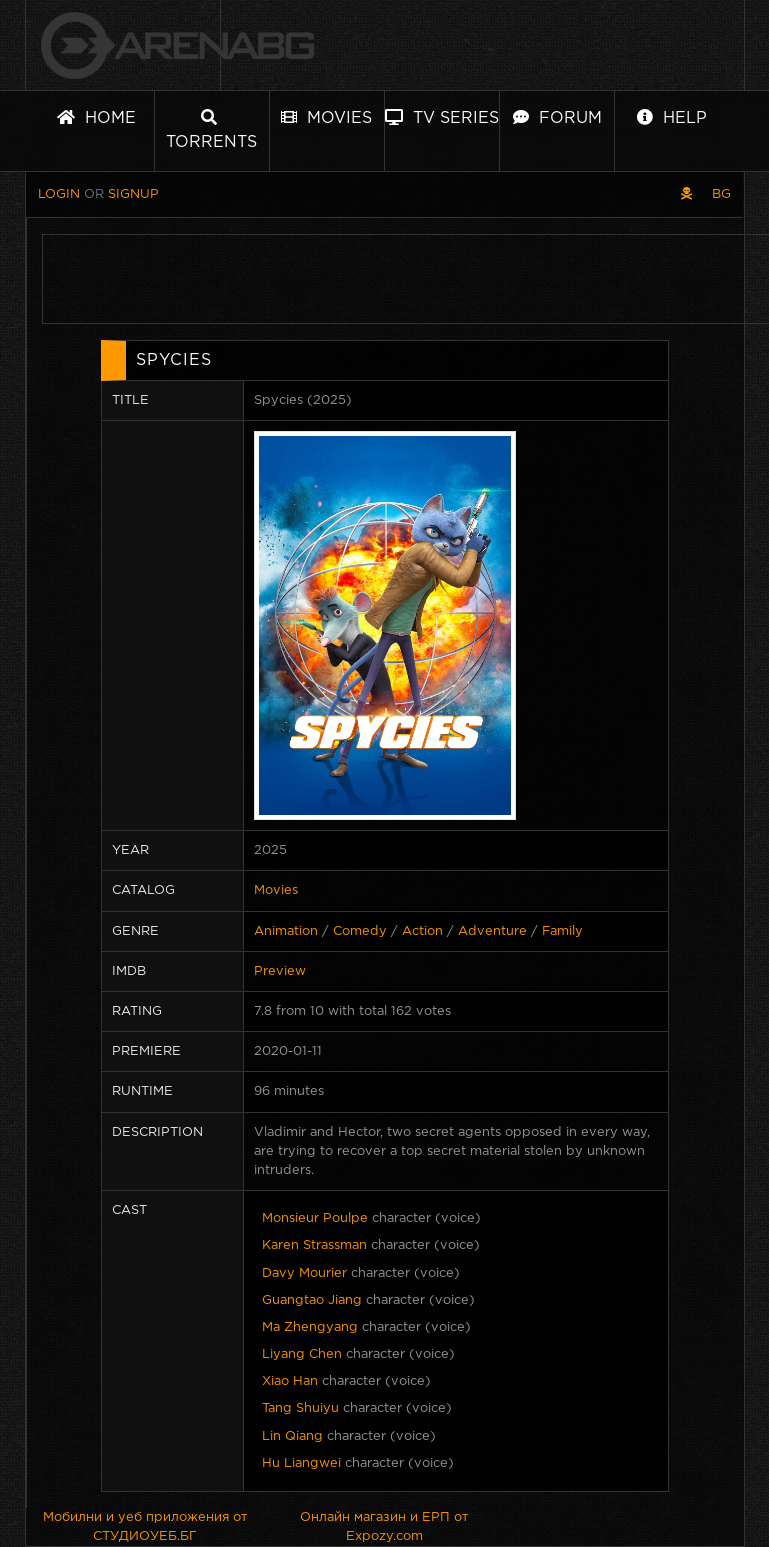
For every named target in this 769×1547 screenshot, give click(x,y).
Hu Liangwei (301, 1463)
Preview (280, 971)
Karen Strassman (314, 1245)
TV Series (442, 117)
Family (562, 931)
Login (59, 194)
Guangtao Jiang (312, 1300)
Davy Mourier (304, 1273)
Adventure (492, 931)
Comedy (360, 931)
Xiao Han (290, 1381)
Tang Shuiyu (300, 1408)
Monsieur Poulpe (315, 1218)
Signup (133, 194)
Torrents (211, 129)
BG (721, 194)
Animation (286, 931)
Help (672, 117)
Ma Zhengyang (310, 1327)
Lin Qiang (292, 1436)
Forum (557, 117)
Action (422, 931)
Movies (326, 117)
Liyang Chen (302, 1354)
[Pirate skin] (686, 194)
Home (96, 117)
